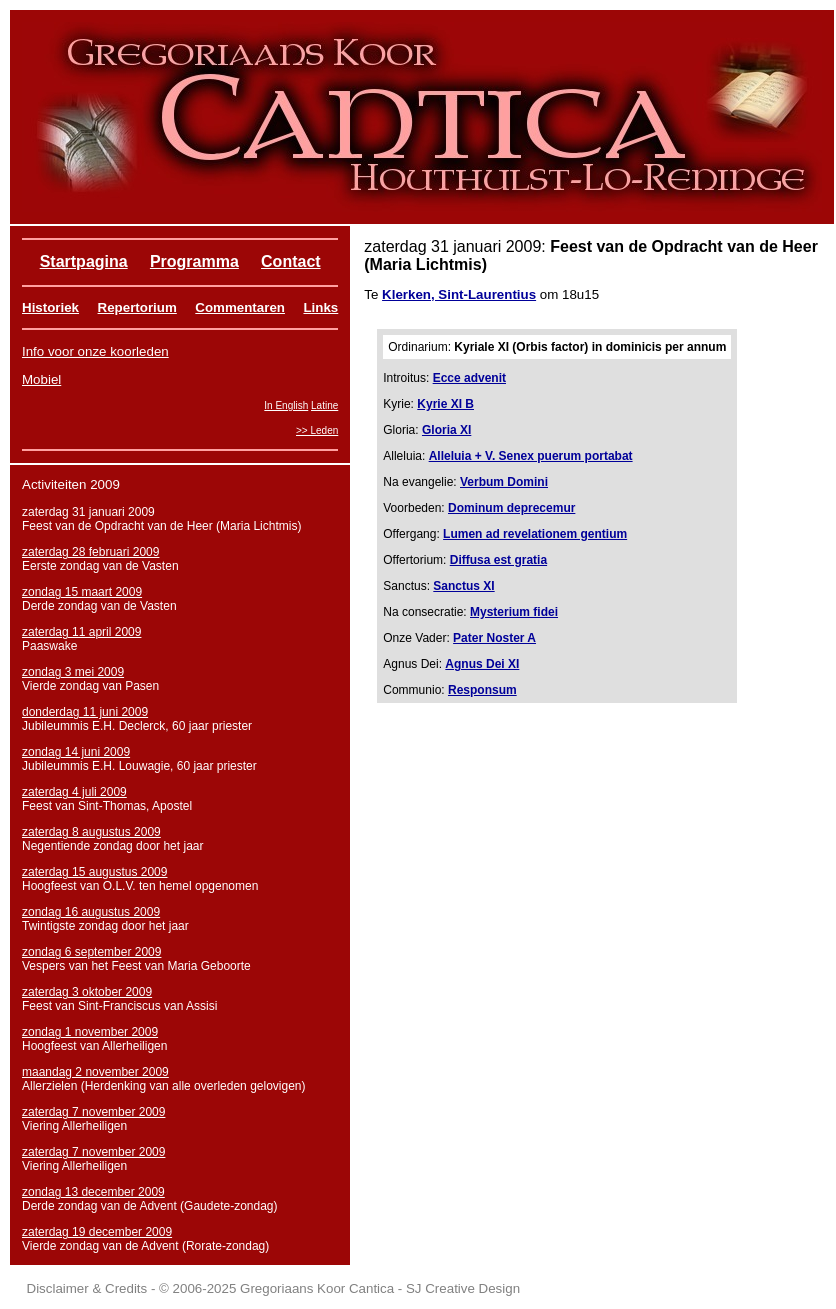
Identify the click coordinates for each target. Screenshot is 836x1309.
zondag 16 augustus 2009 (91, 912)
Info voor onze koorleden (95, 351)
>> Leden (317, 430)
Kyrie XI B (445, 404)
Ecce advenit (469, 378)
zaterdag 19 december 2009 (97, 1232)
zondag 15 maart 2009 (82, 592)
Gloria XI (446, 430)
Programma (194, 261)
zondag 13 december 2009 (93, 1192)
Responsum (482, 690)
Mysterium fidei (514, 612)
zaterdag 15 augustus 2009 (94, 872)
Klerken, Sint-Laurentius (459, 294)
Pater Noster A (494, 638)
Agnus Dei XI (482, 664)
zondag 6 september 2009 (91, 952)
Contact (291, 261)
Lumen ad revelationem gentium (535, 534)
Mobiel (41, 379)
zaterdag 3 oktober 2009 (87, 992)
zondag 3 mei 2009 (73, 672)
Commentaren (240, 307)
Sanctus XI (463, 586)
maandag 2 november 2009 (95, 1072)
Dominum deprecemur (511, 508)
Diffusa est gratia (498, 560)
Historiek (50, 307)
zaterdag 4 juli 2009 (74, 792)
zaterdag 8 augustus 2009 (91, 832)
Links (320, 307)
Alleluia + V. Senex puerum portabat (531, 456)
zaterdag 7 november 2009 (93, 1112)
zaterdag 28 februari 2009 (90, 552)
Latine (324, 405)
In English (286, 405)
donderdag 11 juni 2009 (85, 712)
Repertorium (137, 307)
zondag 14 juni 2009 (76, 752)
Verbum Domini (504, 482)
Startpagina (84, 261)
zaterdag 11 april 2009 (81, 632)
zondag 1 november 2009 (90, 1032)
